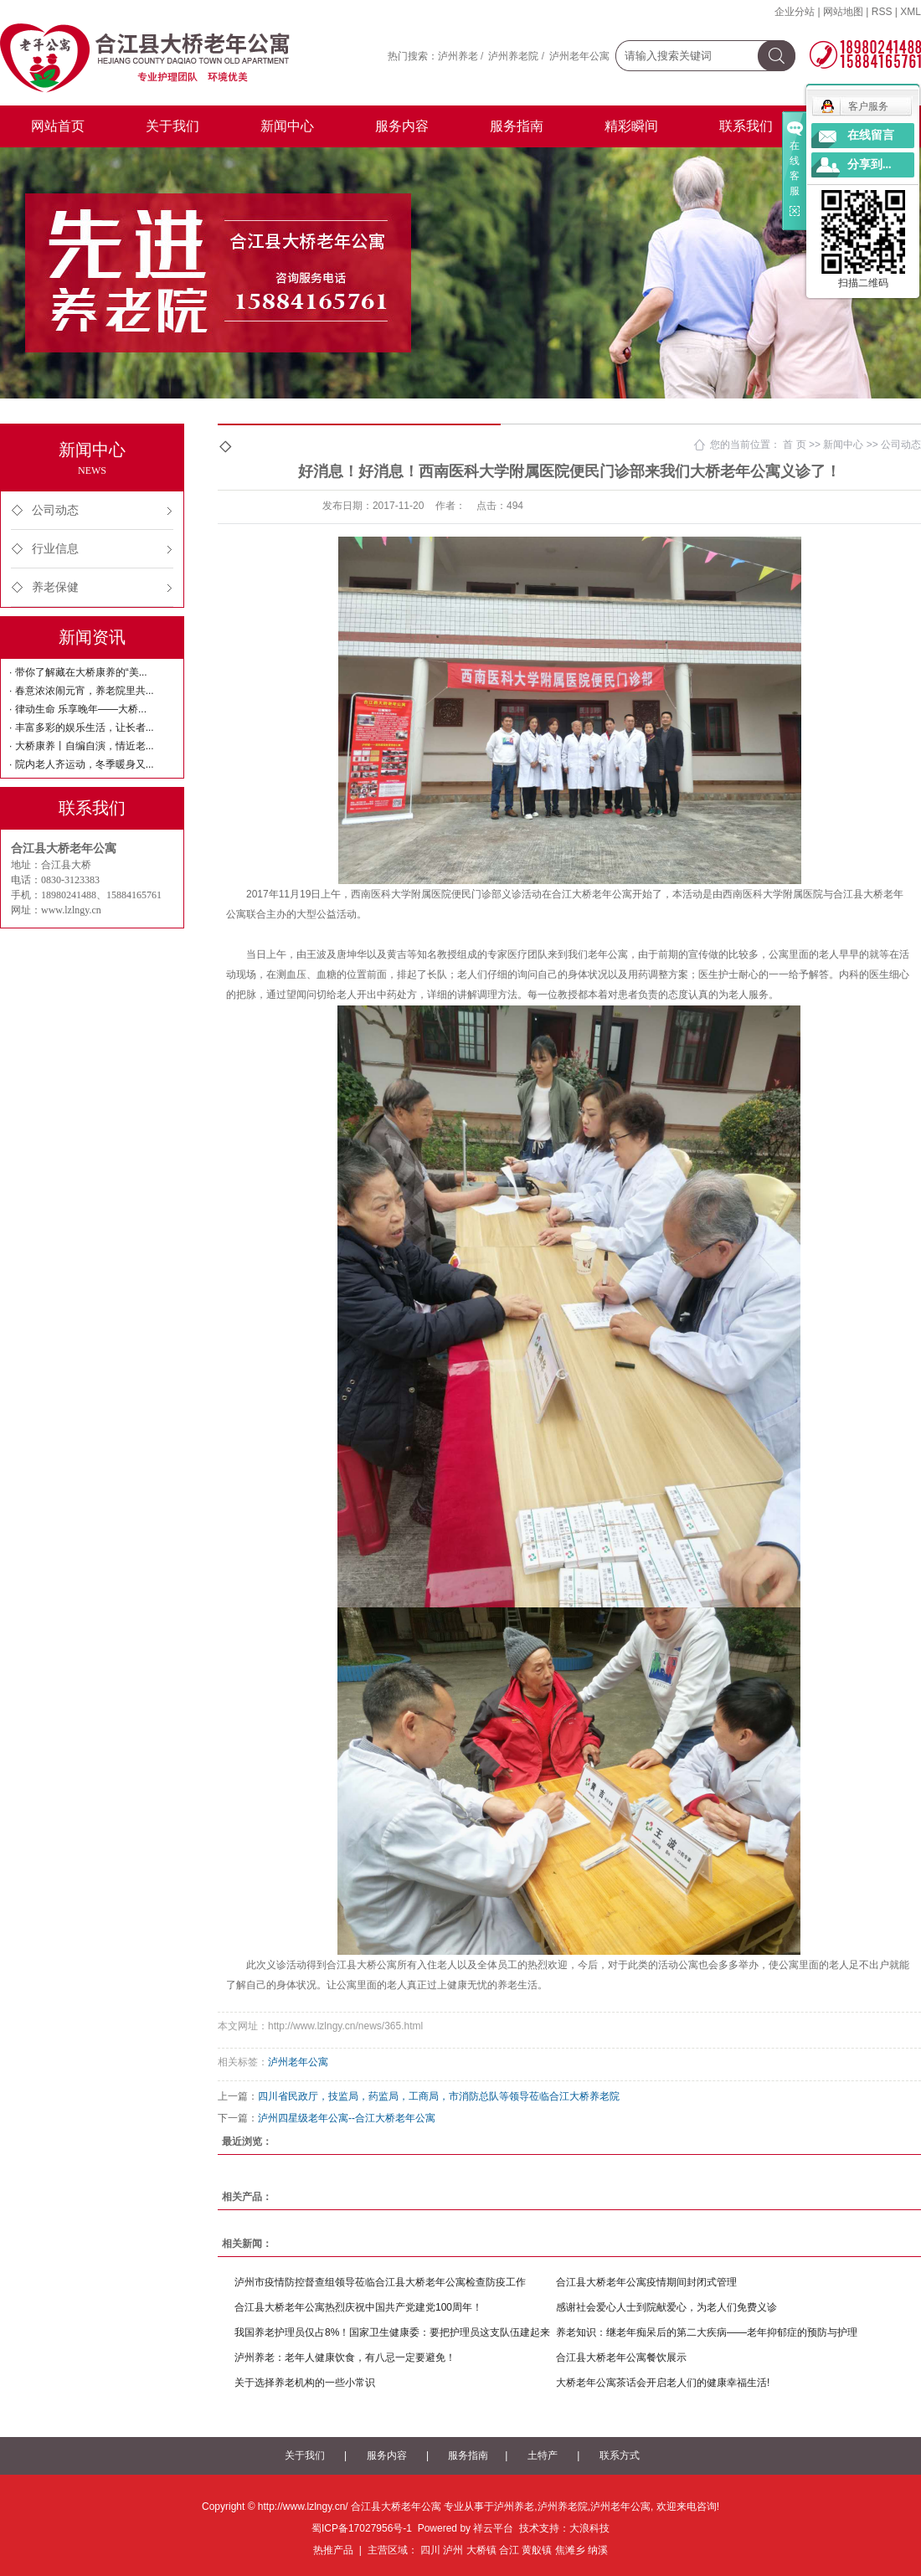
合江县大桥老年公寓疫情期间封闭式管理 (646, 2282)
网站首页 (58, 126)
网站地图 (843, 12)
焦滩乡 (570, 2550)
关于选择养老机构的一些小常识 (304, 2382)
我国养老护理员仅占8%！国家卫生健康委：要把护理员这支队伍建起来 (392, 2332)
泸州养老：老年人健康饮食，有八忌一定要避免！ (344, 2357)
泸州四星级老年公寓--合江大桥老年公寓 (346, 2118)
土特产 (542, 2455)
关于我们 (172, 126)
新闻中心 (287, 126)
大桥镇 (481, 2550)
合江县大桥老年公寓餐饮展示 (621, 2357)
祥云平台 (493, 2528)
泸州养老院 (513, 56)
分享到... (869, 164)
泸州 (453, 2550)
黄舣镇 (537, 2550)
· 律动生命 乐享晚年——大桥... (78, 709)
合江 (509, 2550)
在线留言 (870, 135)
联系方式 (619, 2455)
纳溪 (598, 2550)
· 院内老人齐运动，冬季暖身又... (81, 764)
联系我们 (746, 126)
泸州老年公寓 (579, 56)
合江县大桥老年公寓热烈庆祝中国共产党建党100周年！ (358, 2307)
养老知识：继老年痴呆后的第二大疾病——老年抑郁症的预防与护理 (706, 2332)
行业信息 (55, 548)
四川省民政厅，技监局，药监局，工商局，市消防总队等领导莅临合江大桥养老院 (439, 2096)
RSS (882, 12)
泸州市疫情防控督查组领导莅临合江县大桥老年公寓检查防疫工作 (380, 2282)
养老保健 (55, 587)
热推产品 (333, 2550)
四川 (430, 2550)
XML (910, 12)
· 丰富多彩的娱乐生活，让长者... (81, 727)
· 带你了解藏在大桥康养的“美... (78, 672)
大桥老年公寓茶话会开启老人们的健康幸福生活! (662, 2382)
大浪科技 (589, 2528)
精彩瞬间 (631, 126)
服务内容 (402, 126)
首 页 (794, 444)
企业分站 (794, 12)
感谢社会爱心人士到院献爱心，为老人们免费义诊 (666, 2307)
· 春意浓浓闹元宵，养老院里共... (81, 691)
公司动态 (55, 510)
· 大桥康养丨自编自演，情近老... (81, 746)
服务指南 (516, 126)
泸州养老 (458, 56)
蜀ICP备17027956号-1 (361, 2528)
